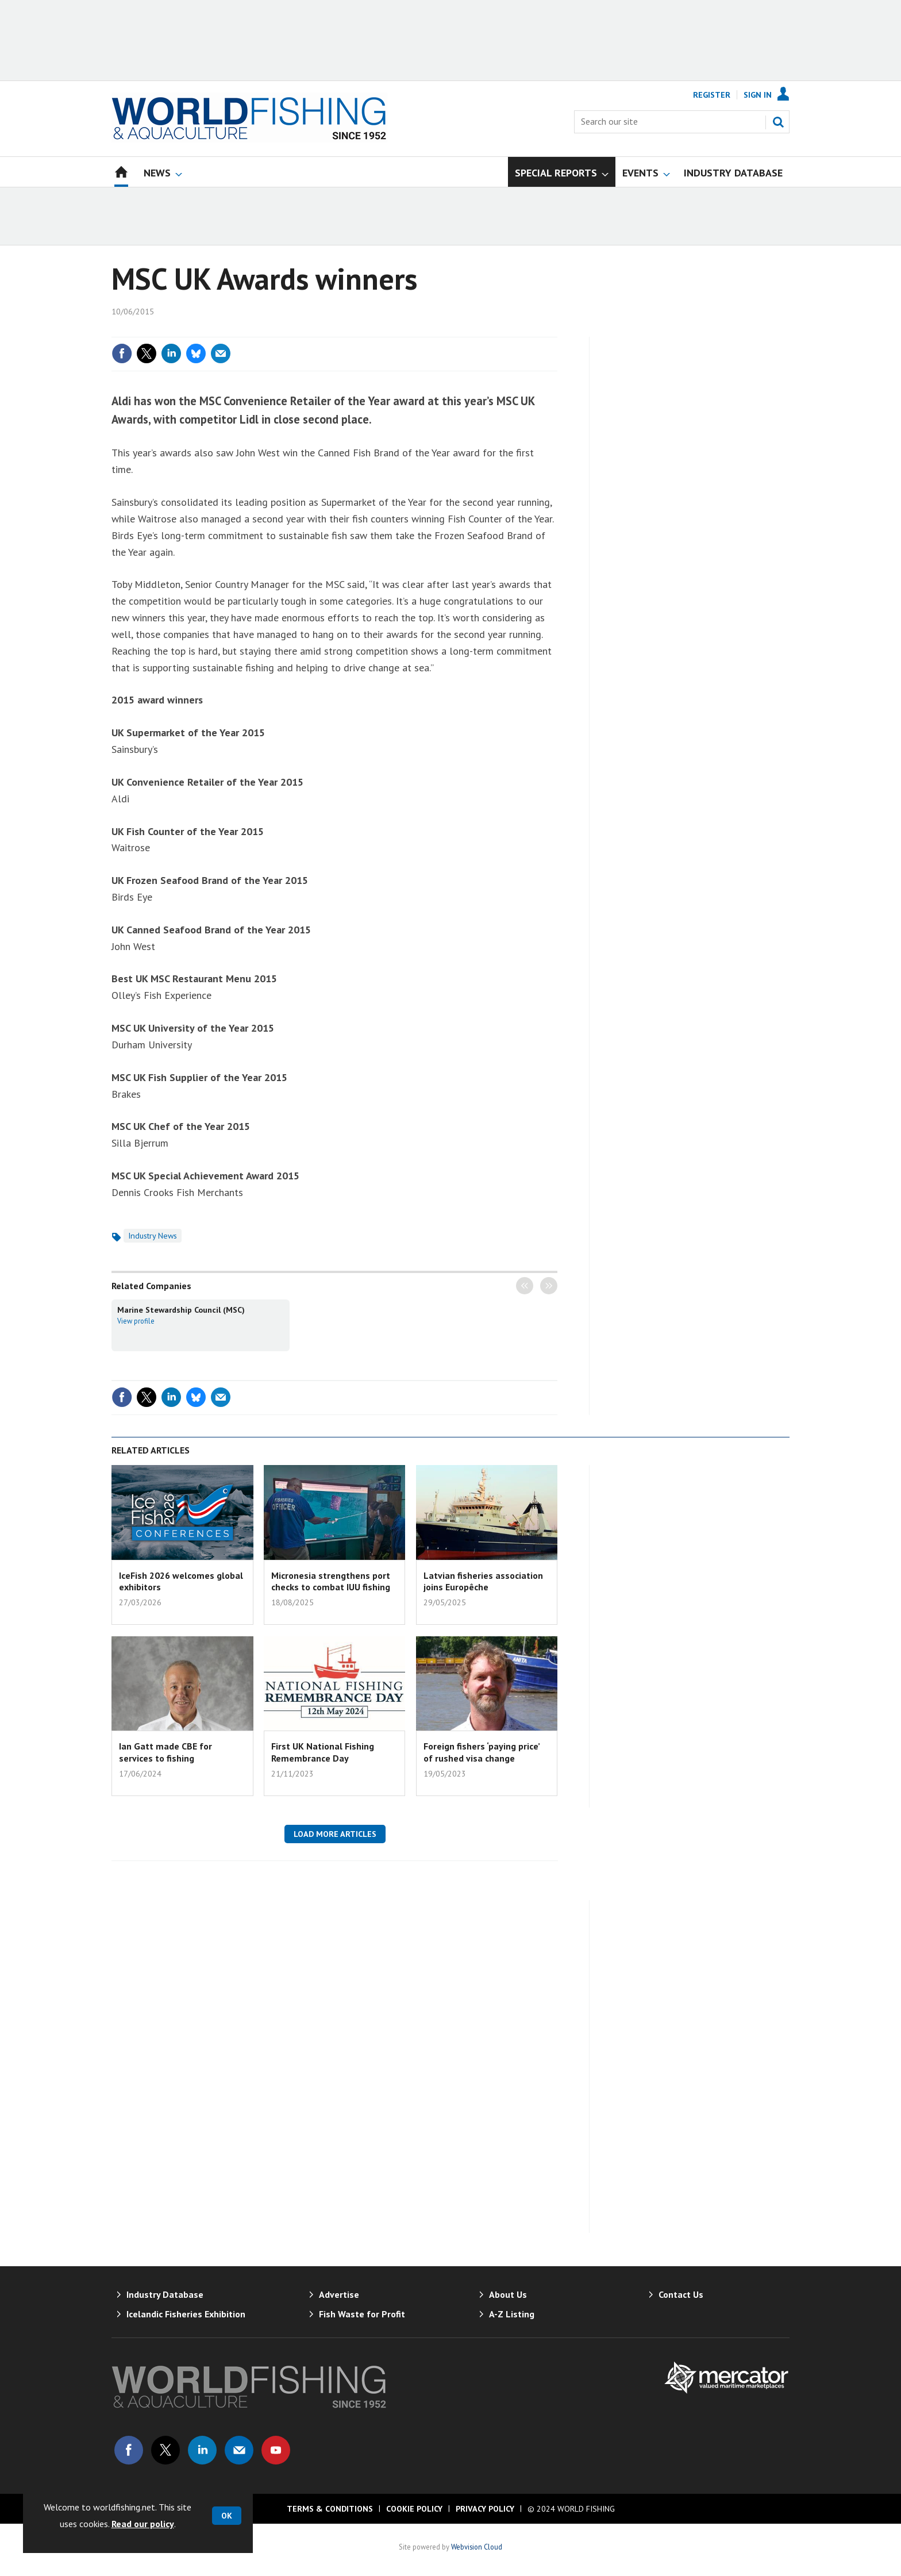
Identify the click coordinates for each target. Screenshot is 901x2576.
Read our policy (142, 2523)
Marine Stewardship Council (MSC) (181, 1310)
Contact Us (681, 2294)
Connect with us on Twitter (165, 2450)
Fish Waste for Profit (362, 2314)
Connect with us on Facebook (129, 2450)
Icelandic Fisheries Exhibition (185, 2314)
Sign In (758, 94)
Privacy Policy (485, 2509)
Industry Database (164, 2294)
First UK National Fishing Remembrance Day (322, 1751)
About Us (508, 2294)
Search (778, 122)
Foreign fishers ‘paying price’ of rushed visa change (481, 1751)
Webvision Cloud (476, 2546)
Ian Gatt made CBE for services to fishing (165, 1751)
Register (711, 94)
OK (226, 2515)
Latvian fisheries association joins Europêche (483, 1581)
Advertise (339, 2294)
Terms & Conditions (330, 2509)
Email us (239, 2450)
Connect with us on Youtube (276, 2450)
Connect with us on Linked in (202, 2450)
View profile (136, 1320)
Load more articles (335, 1834)
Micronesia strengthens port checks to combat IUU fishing (330, 1581)
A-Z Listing (511, 2314)
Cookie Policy (414, 2509)
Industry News (152, 1236)
